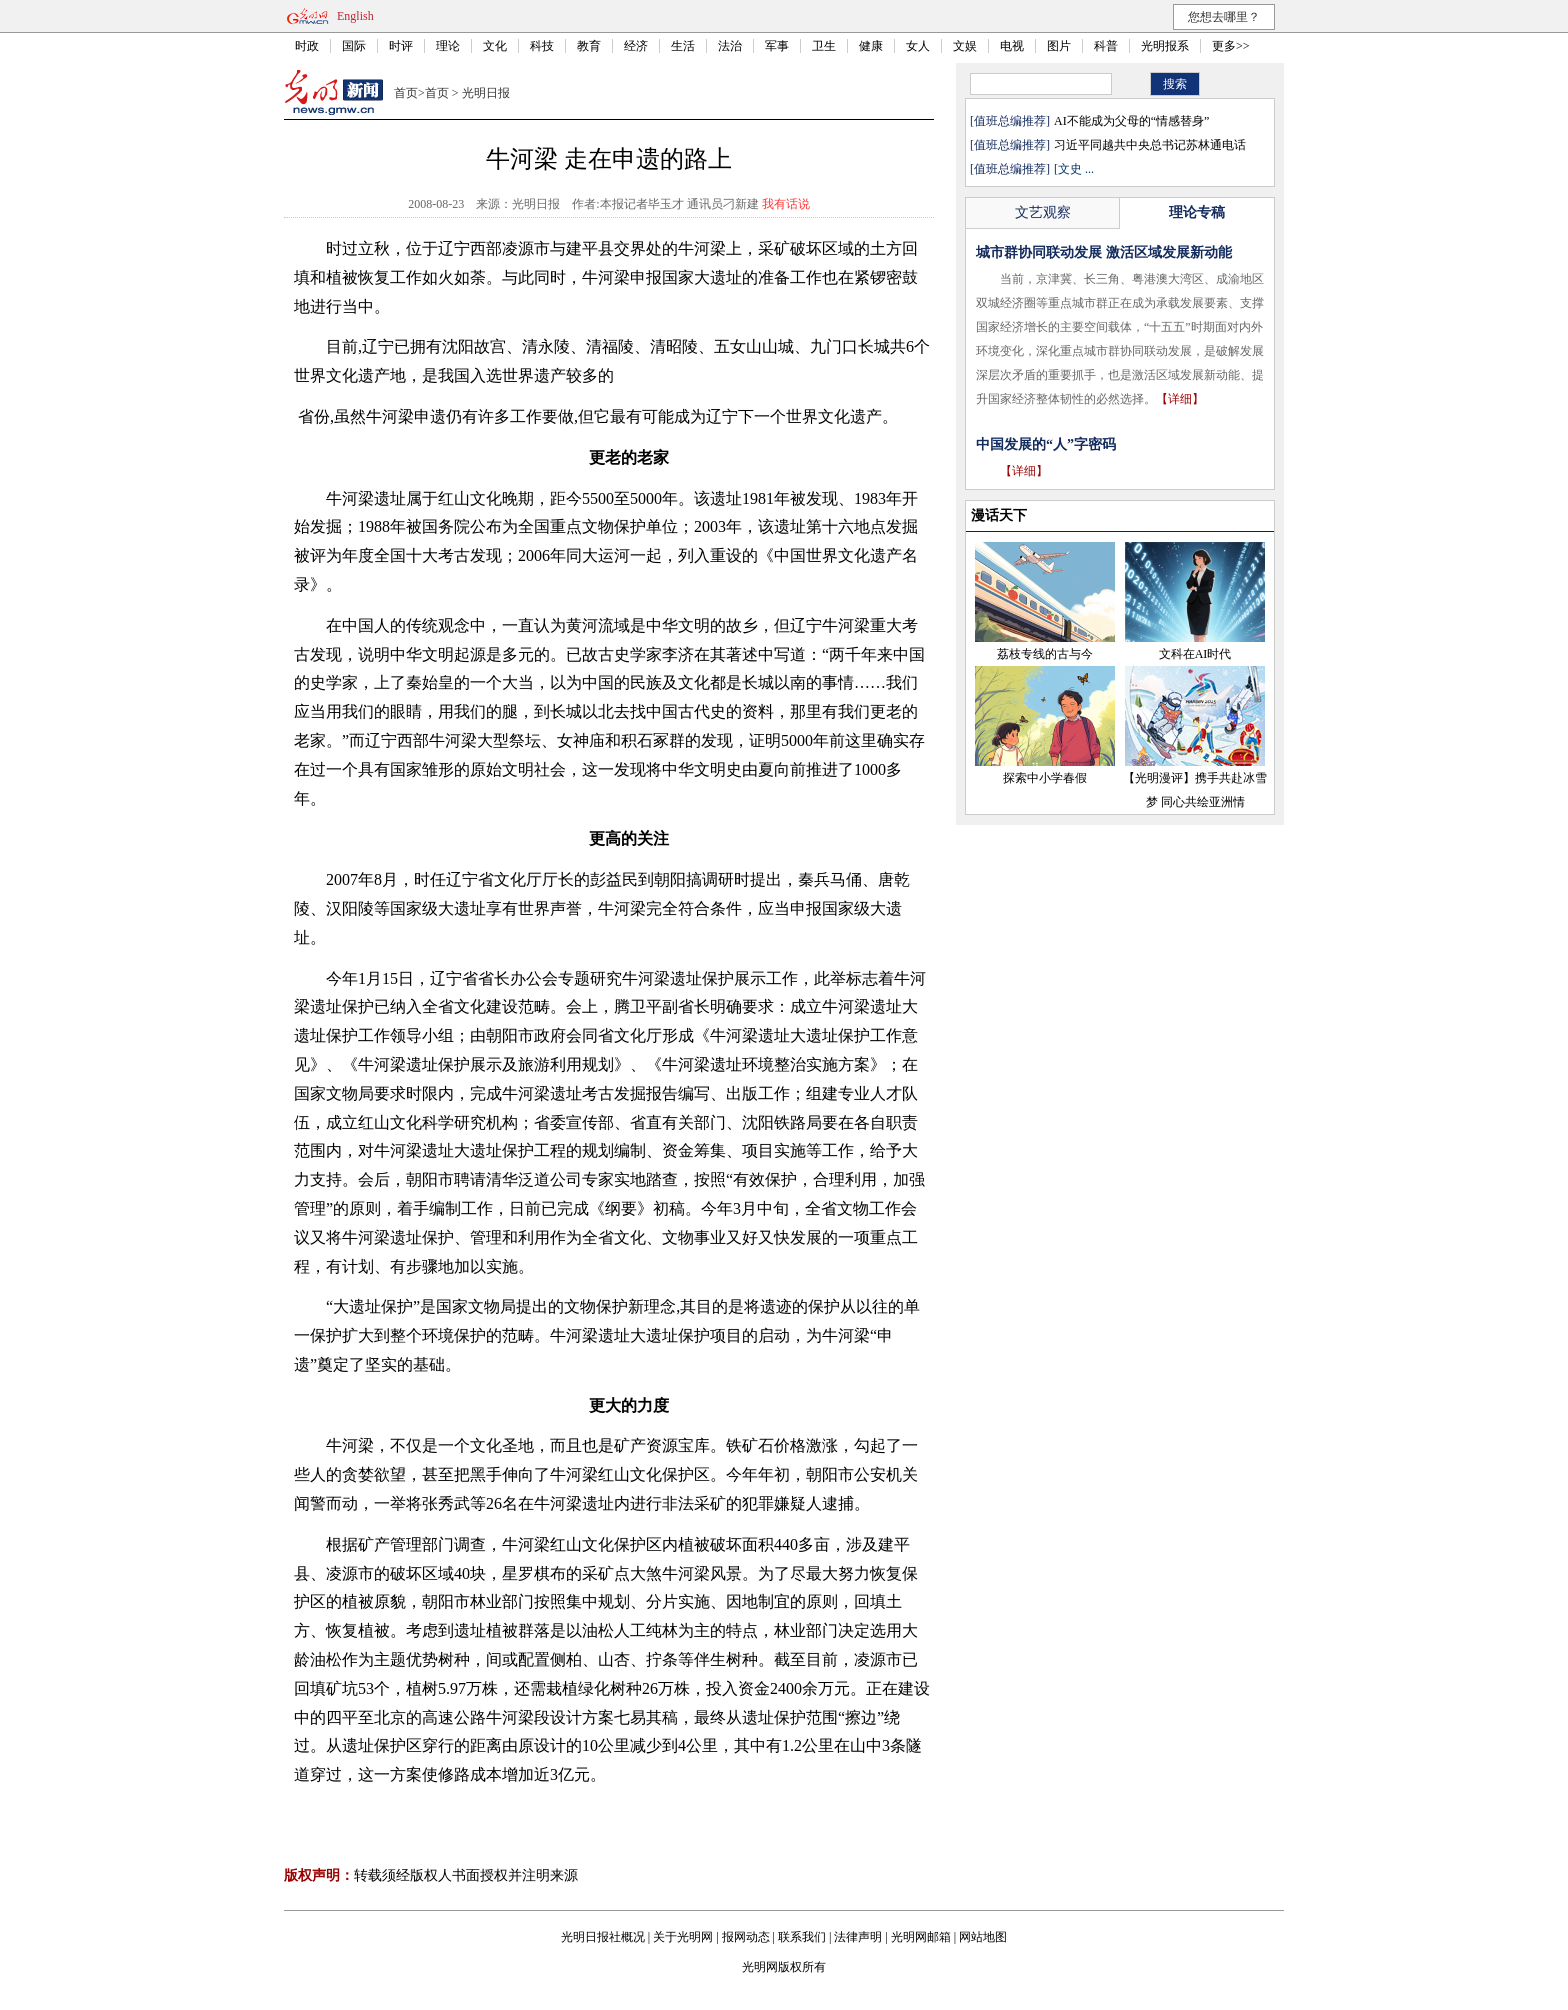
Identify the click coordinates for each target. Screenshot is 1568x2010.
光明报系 (1165, 46)
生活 (683, 46)
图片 (1059, 46)
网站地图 (983, 1937)
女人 (918, 46)
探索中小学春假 (1045, 778)
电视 (1012, 46)
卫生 (824, 46)
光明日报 (486, 93)
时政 (307, 46)
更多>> (1231, 46)
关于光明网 (683, 1937)
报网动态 (746, 1937)
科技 (542, 46)
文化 (495, 46)
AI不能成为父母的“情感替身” (1131, 121)
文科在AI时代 (1195, 654)
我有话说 (786, 204)
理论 (448, 46)
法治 (730, 46)
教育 (589, 46)
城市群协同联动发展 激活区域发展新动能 (1104, 252)
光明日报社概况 (603, 1937)
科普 (1106, 46)
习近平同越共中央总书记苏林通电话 (1150, 145)
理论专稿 (1197, 212)
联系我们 (802, 1937)
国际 (354, 46)
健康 (871, 46)
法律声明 (858, 1937)
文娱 (965, 46)
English (355, 16)
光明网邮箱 (921, 1937)
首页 (406, 93)
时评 (401, 46)
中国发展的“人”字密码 (1046, 444)
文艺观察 (1043, 212)
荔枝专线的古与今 (1045, 654)
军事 (777, 46)
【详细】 (1180, 399)
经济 (636, 46)
